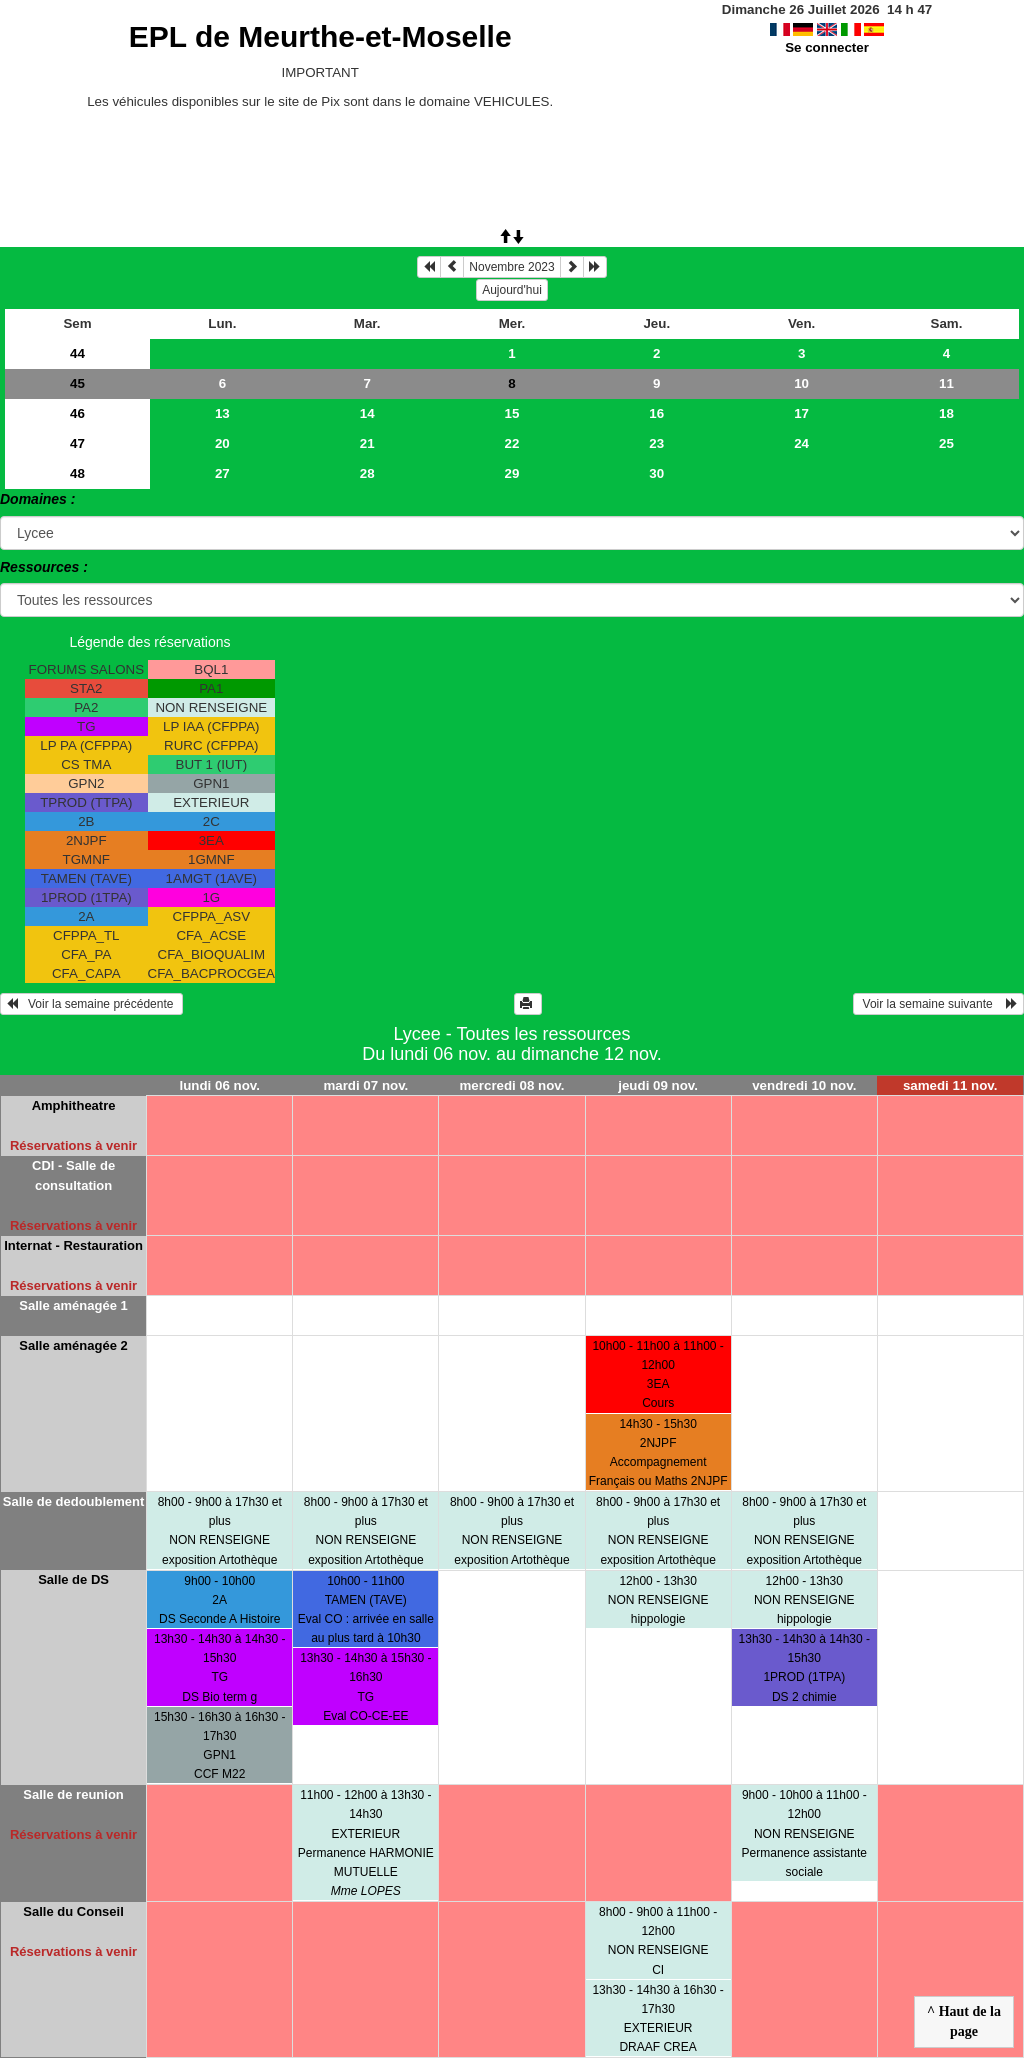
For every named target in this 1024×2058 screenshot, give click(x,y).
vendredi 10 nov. (804, 1085)
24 (801, 443)
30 (656, 473)
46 (77, 413)
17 (801, 413)
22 (512, 443)
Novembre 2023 (511, 267)
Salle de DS (73, 1579)
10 (801, 383)
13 (222, 413)
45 (77, 383)
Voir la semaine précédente (91, 1004)
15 (512, 413)
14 (367, 413)
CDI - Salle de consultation (73, 1175)
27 (222, 473)
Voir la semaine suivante (938, 1004)
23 (656, 443)
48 (77, 473)
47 (77, 443)
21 (367, 443)
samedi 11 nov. (950, 1085)
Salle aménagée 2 (73, 1345)
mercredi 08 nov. (512, 1085)
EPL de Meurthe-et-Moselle (320, 36)
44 (77, 353)
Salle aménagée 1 (73, 1305)
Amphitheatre (74, 1105)
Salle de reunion (73, 1794)
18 (946, 413)
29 (512, 473)
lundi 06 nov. (219, 1085)
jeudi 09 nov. (658, 1085)
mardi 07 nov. (365, 1085)
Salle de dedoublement (74, 1501)
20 (222, 443)
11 (946, 383)
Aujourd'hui (512, 290)
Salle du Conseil (73, 1911)
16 (656, 413)
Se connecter (827, 47)
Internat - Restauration (73, 1245)
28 (367, 473)
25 (946, 443)
